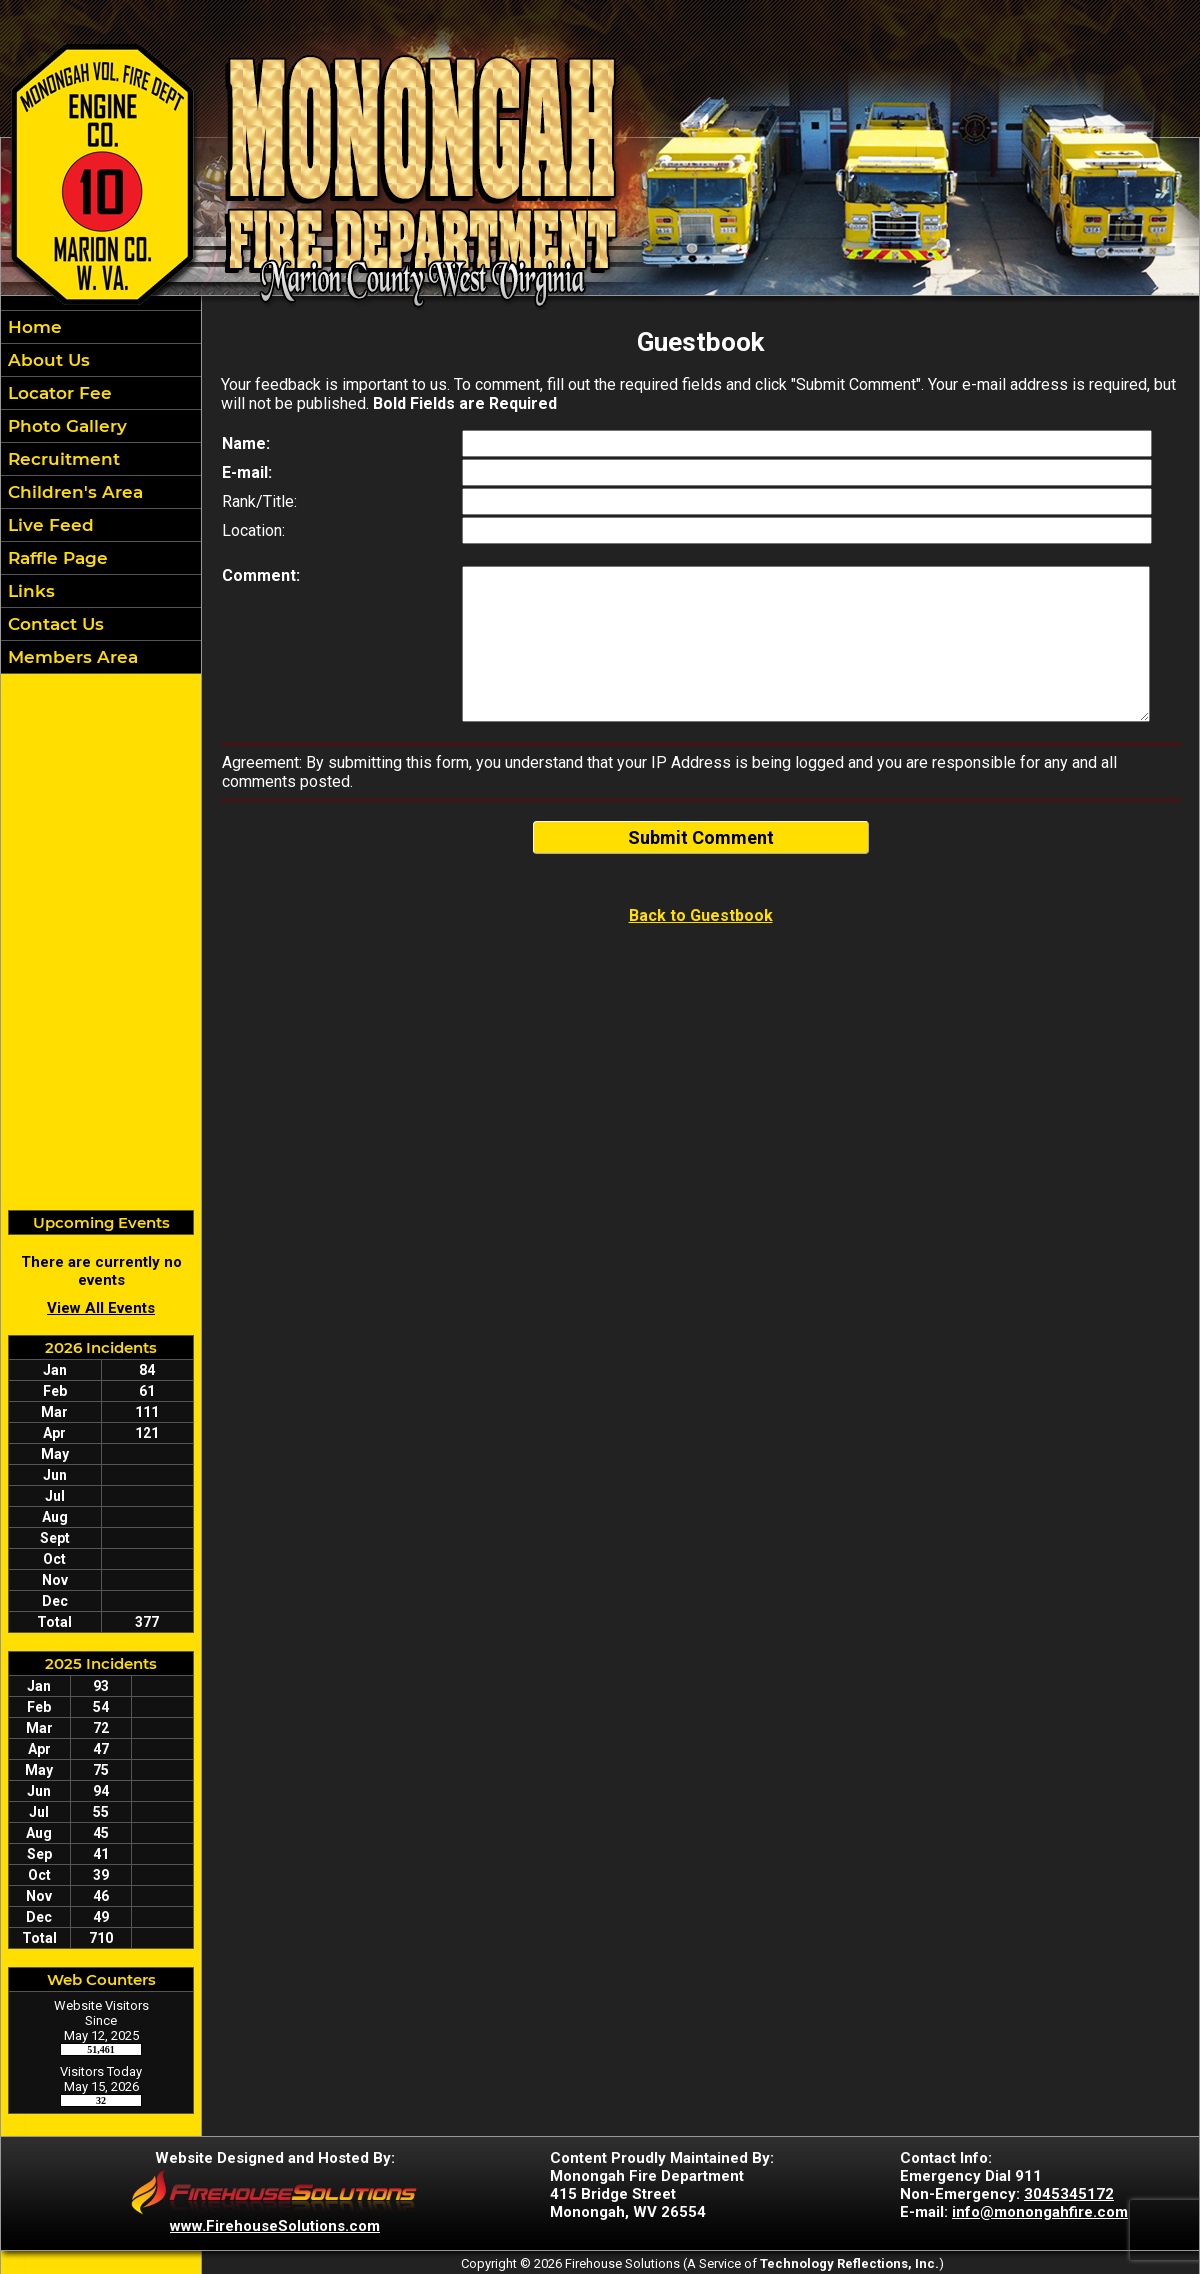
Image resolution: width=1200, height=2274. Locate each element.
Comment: (261, 575)
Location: (253, 530)
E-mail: (247, 472)
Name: (246, 443)
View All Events (101, 1308)
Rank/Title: (259, 501)
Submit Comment (701, 837)
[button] (101, 360)
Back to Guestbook (701, 915)
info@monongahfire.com (1040, 2212)
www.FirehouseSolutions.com (275, 2226)
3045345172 (1069, 2194)
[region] (101, 492)
